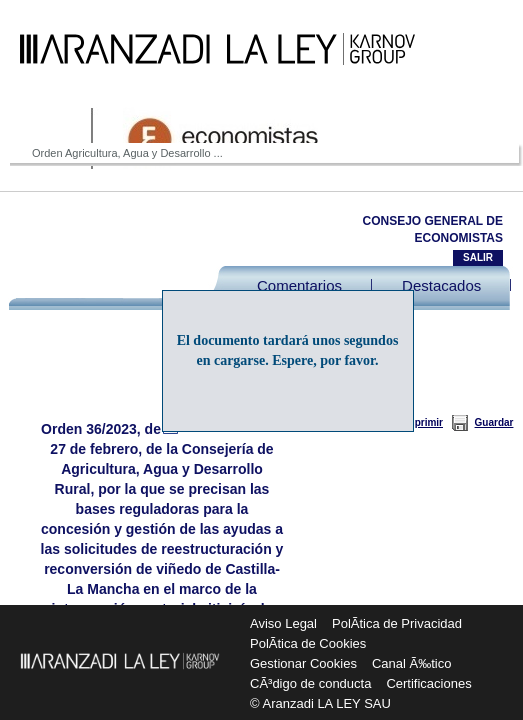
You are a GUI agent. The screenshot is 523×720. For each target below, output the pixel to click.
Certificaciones (428, 683)
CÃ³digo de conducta (310, 683)
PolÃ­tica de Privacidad (397, 623)
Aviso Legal (283, 623)
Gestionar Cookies (303, 663)
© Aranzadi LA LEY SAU (320, 703)
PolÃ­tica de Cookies (308, 643)
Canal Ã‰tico (411, 663)
